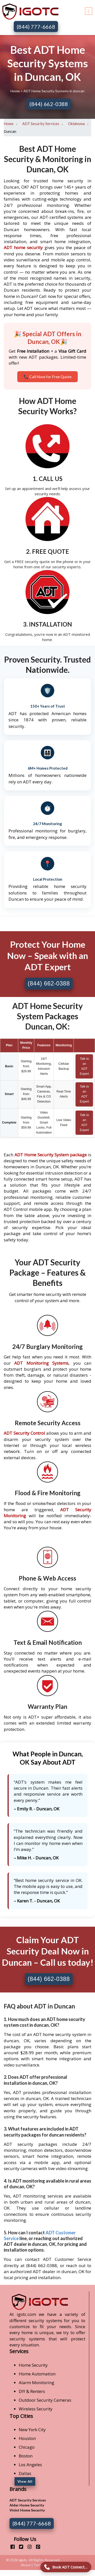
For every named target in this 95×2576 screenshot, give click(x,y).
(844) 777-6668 (36, 27)
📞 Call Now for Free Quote (48, 376)
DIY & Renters (32, 2391)
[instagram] (28, 2546)
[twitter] (19, 2546)
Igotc (23, 2560)
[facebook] (10, 2546)
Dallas (25, 2473)
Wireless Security (35, 2409)
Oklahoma (76, 123)
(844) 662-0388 (49, 104)
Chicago (26, 2447)
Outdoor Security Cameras (45, 2400)
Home (15, 91)
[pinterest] (36, 2546)
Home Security (33, 2365)
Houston (27, 2438)
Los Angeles (30, 2464)
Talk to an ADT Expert (84, 1066)
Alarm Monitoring (36, 2382)
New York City (32, 2429)
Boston (25, 2456)
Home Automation (37, 2374)
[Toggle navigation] (88, 10)
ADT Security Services (40, 123)
